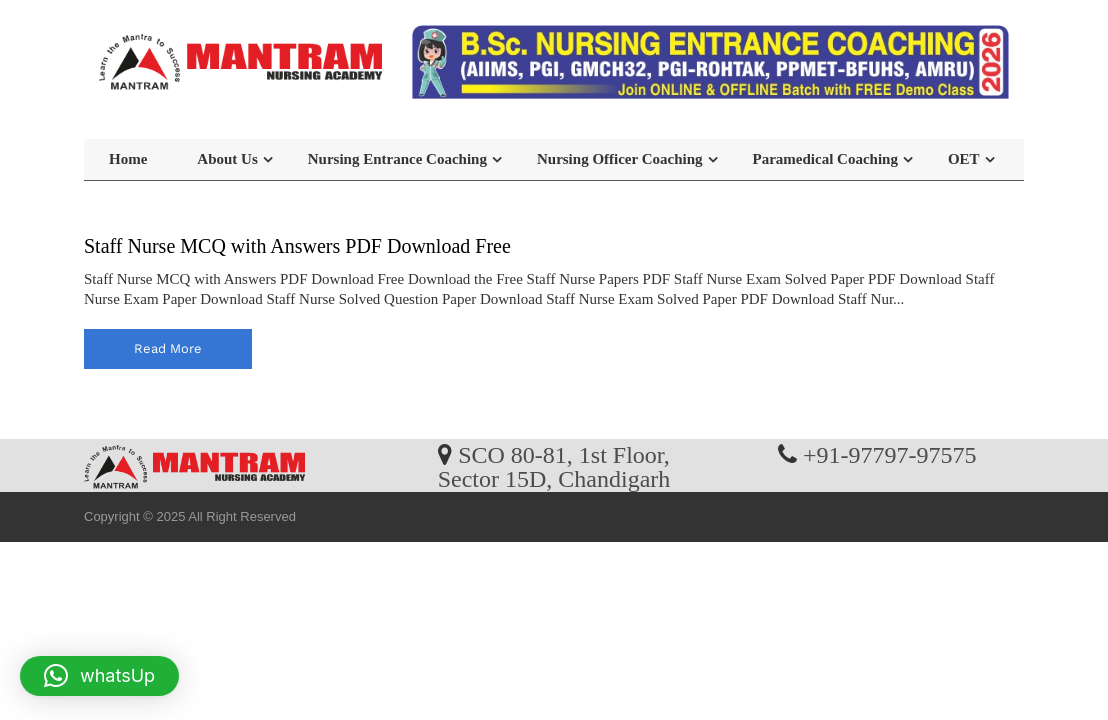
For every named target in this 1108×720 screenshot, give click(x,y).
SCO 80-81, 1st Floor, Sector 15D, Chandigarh (554, 466)
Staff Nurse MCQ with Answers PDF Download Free (297, 246)
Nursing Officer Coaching (620, 159)
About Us (227, 159)
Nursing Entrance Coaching (397, 159)
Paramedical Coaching (825, 159)
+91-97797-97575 (890, 454)
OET (964, 159)
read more (168, 348)
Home (128, 159)
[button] (99, 676)
